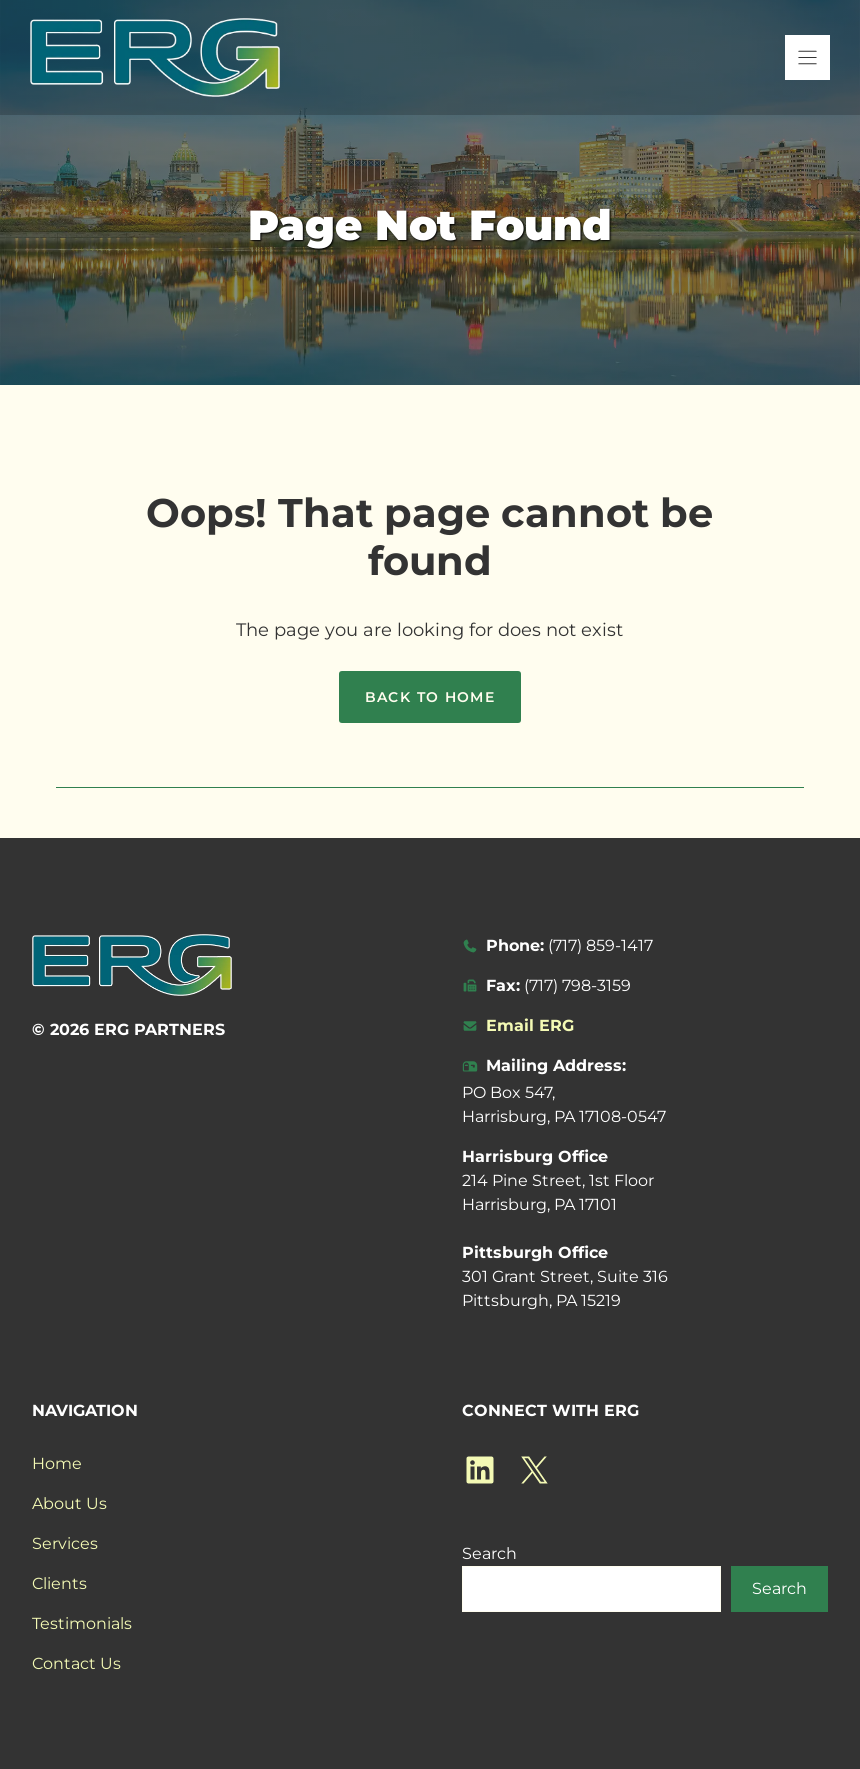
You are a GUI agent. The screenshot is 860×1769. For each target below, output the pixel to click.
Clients (59, 1583)
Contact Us (76, 1663)
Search (489, 1553)
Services (65, 1543)
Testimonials (82, 1623)
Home (57, 1463)
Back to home (430, 697)
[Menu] (807, 57)
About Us (69, 1503)
